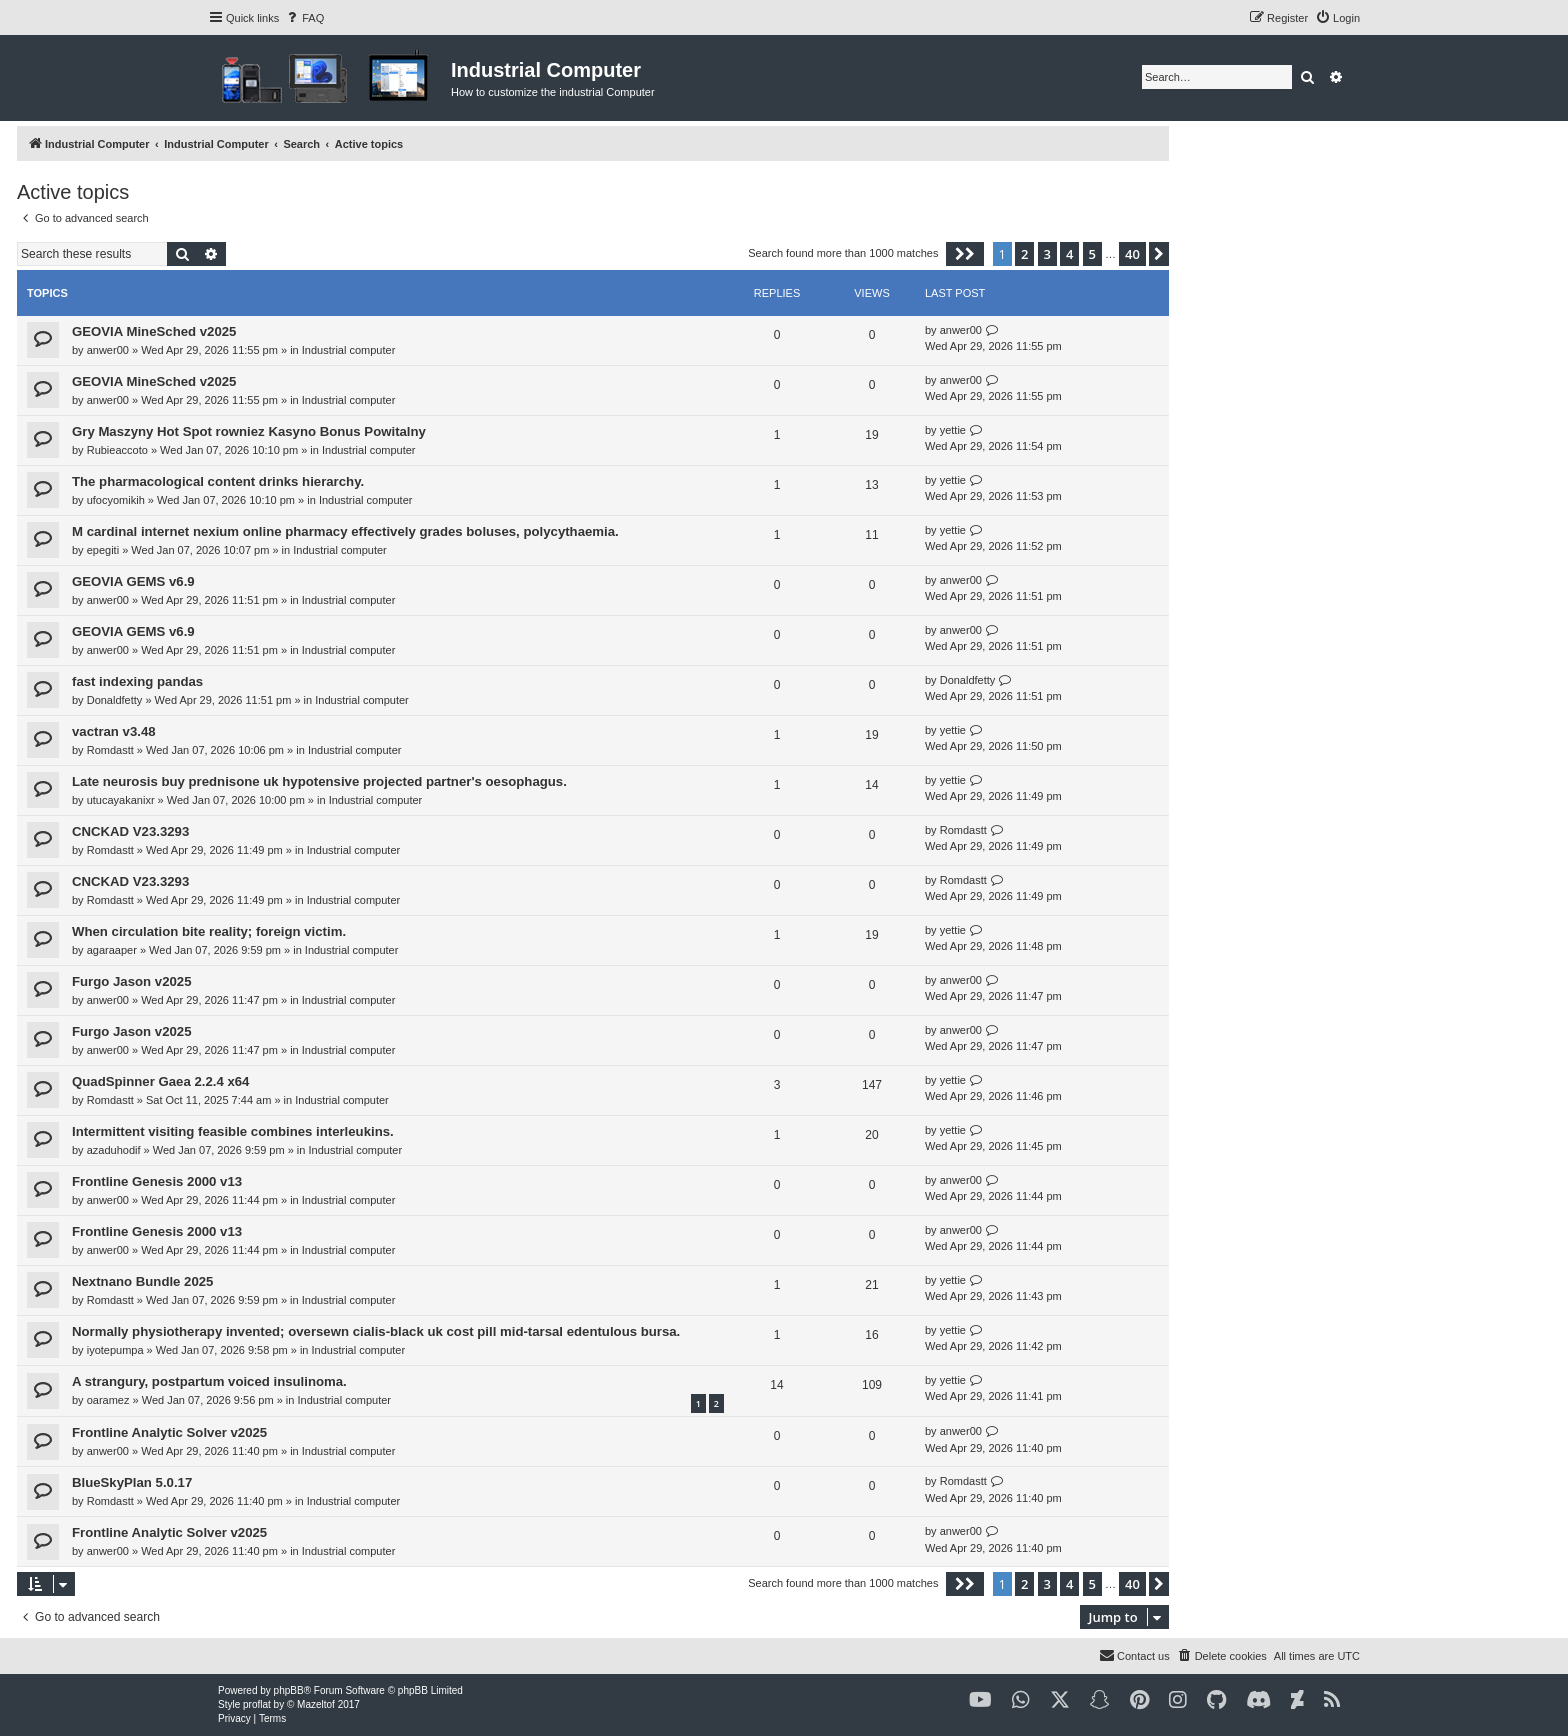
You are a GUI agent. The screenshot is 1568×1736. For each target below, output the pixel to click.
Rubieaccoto (117, 450)
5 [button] (1092, 254)
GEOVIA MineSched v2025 (154, 331)
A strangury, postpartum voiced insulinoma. (209, 1381)
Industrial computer (349, 350)
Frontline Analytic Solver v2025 (169, 1432)
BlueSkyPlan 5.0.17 (132, 1482)
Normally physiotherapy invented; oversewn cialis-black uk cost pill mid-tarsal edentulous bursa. (376, 1331)
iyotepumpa (115, 1350)
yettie (953, 430)
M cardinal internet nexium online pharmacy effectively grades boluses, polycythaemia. (345, 531)
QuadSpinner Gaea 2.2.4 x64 (160, 1081)
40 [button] (1132, 254)
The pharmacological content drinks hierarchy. (218, 481)
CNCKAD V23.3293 (130, 831)
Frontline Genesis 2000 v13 (157, 1181)
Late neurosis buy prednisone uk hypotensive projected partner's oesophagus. (319, 781)
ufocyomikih (116, 500)
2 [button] (1024, 254)
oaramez (108, 1400)
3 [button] (1047, 254)
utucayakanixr (121, 800)
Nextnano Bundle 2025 (142, 1281)
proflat (257, 1704)
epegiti (103, 550)
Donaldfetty (115, 700)
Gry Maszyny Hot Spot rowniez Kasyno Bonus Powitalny (249, 431)
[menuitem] (304, 18)
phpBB (289, 1690)
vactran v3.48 (114, 731)
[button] (965, 254)
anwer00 (108, 350)
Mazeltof (316, 1704)
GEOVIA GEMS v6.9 (133, 581)
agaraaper (112, 950)
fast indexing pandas (137, 681)
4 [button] (1069, 254)
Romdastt (110, 750)
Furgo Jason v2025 (131, 981)
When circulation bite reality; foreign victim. (209, 931)
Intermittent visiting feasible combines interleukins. (233, 1131)
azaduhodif (114, 1150)
